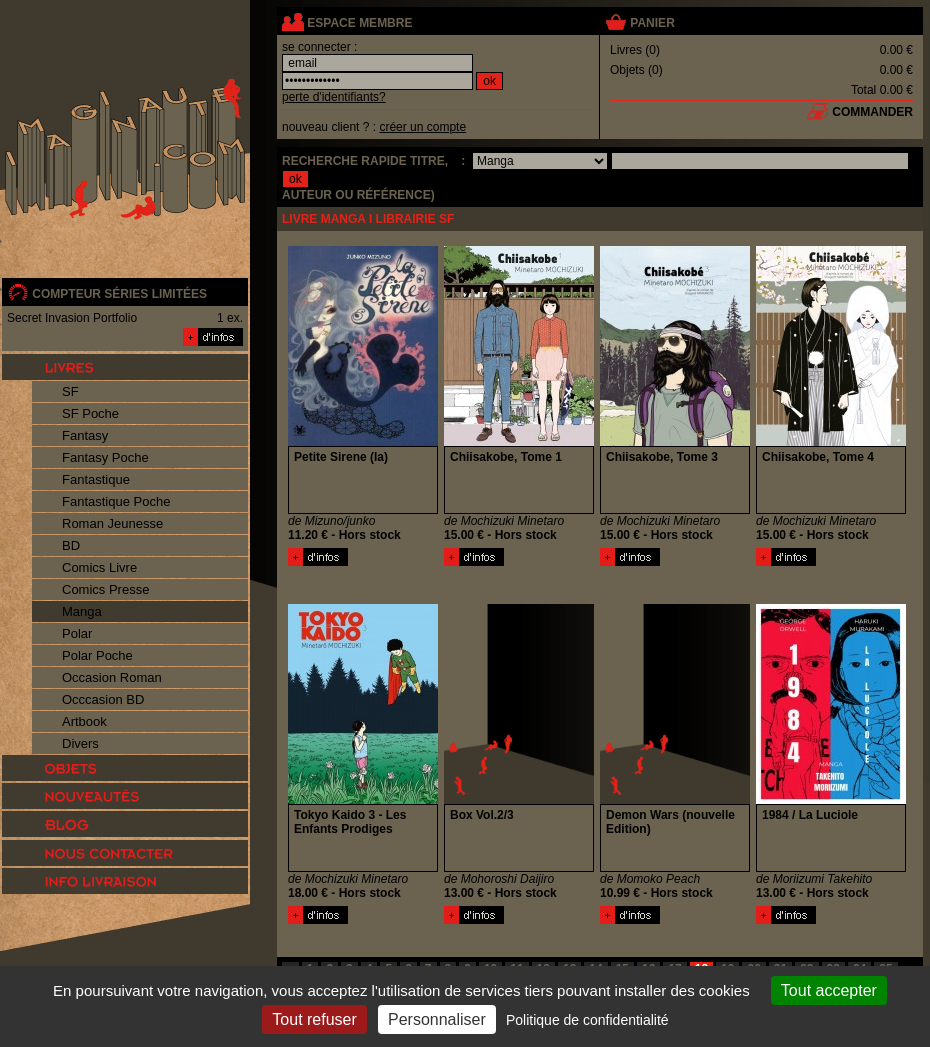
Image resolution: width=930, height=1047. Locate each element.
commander (872, 112)
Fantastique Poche (116, 501)
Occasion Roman (112, 677)
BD (71, 545)
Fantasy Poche (105, 457)
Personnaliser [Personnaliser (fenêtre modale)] (437, 1019)
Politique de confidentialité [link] (587, 1020)
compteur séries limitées (119, 294)
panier (652, 23)
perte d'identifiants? (334, 97)
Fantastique (96, 479)
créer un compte (422, 127)
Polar (77, 633)
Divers (80, 743)
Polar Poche (97, 655)
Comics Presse (105, 589)
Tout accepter (829, 990)
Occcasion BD (103, 699)
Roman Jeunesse (112, 523)
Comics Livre (99, 567)
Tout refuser (314, 1019)
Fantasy (85, 435)
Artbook (84, 721)
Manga (82, 611)
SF (70, 391)
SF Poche (90, 413)
